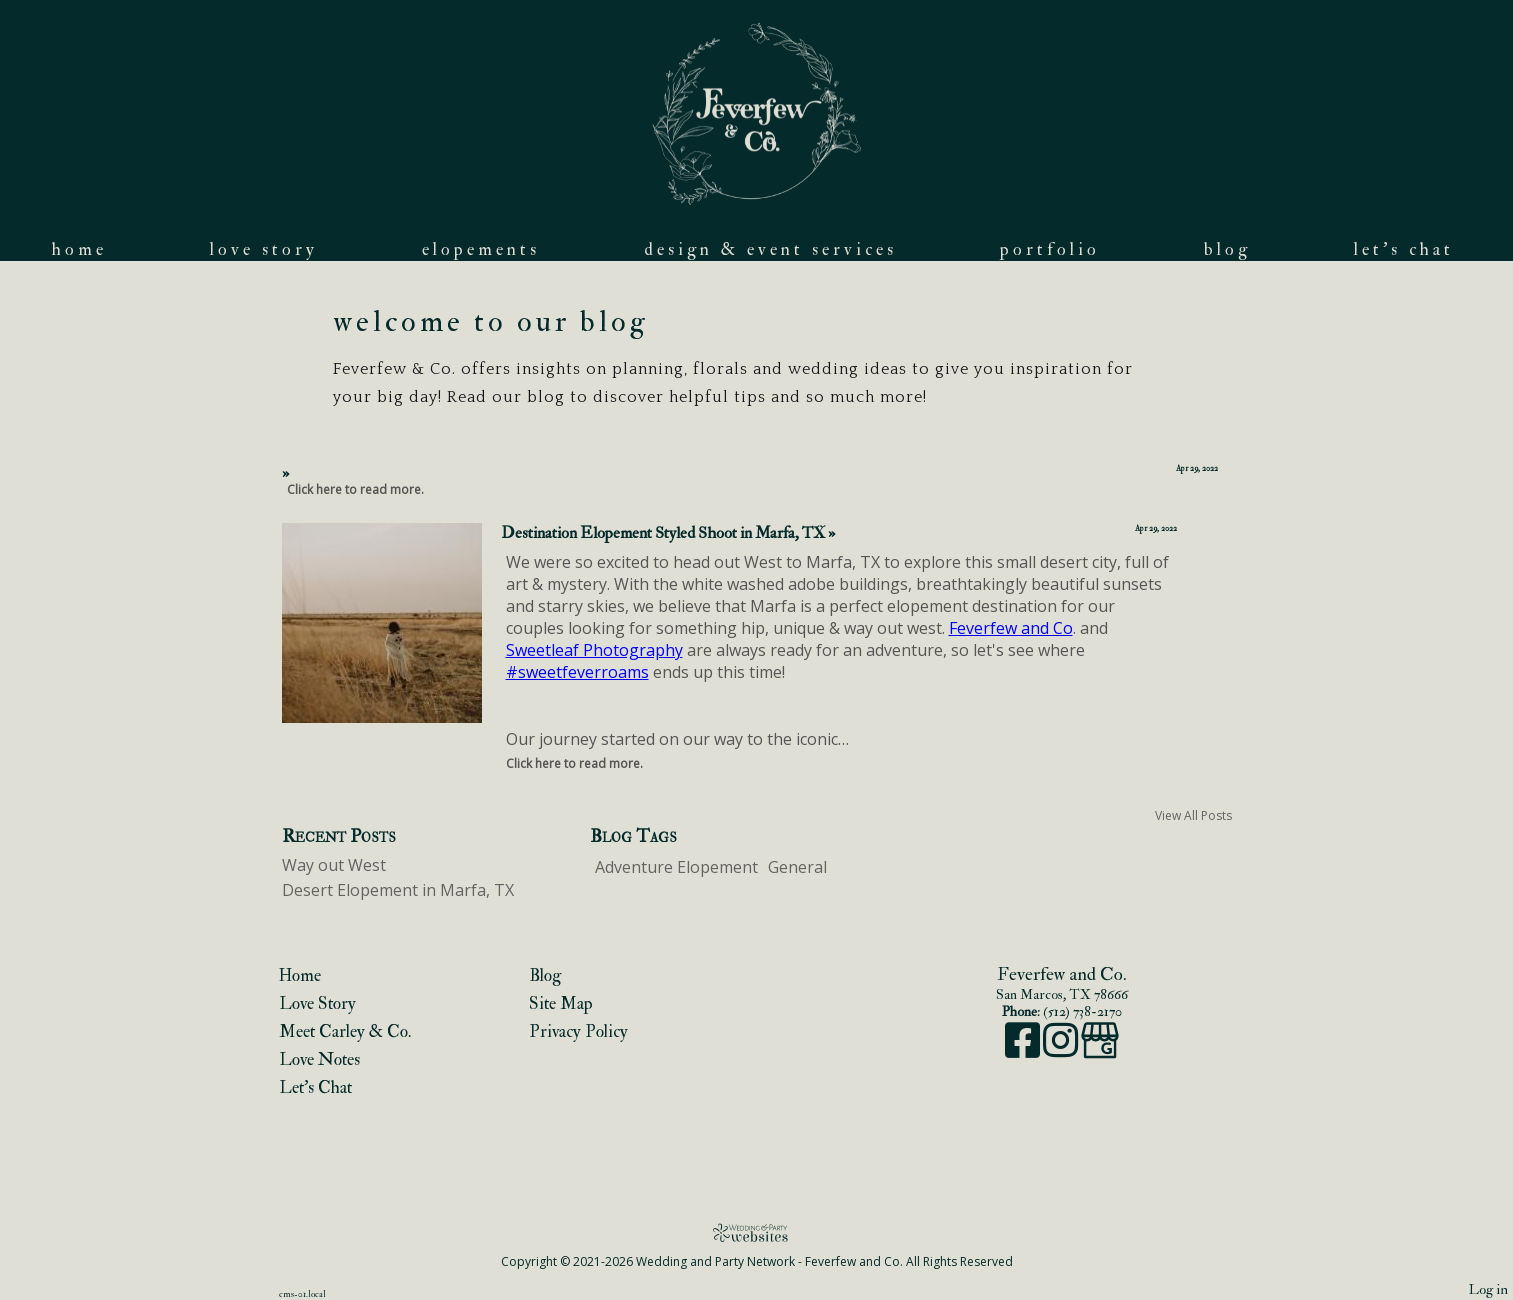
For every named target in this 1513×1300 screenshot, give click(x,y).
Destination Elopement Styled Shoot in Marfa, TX (668, 533)
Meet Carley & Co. (345, 1031)
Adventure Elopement (676, 867)
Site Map (561, 1003)
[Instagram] (1062, 1050)
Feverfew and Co (1011, 628)
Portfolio (1050, 249)
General (797, 867)
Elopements (481, 249)
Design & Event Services (770, 249)
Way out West (334, 865)
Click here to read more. (355, 489)
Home (79, 249)
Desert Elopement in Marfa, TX (398, 890)
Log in (1488, 1289)
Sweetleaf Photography (594, 650)
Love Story (264, 249)
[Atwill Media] (757, 1232)
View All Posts (1193, 815)
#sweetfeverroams (577, 672)
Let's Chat (1404, 249)
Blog (1227, 249)
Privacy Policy (578, 1031)
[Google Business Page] (1100, 1050)
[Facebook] (1024, 1050)
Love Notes (319, 1059)
